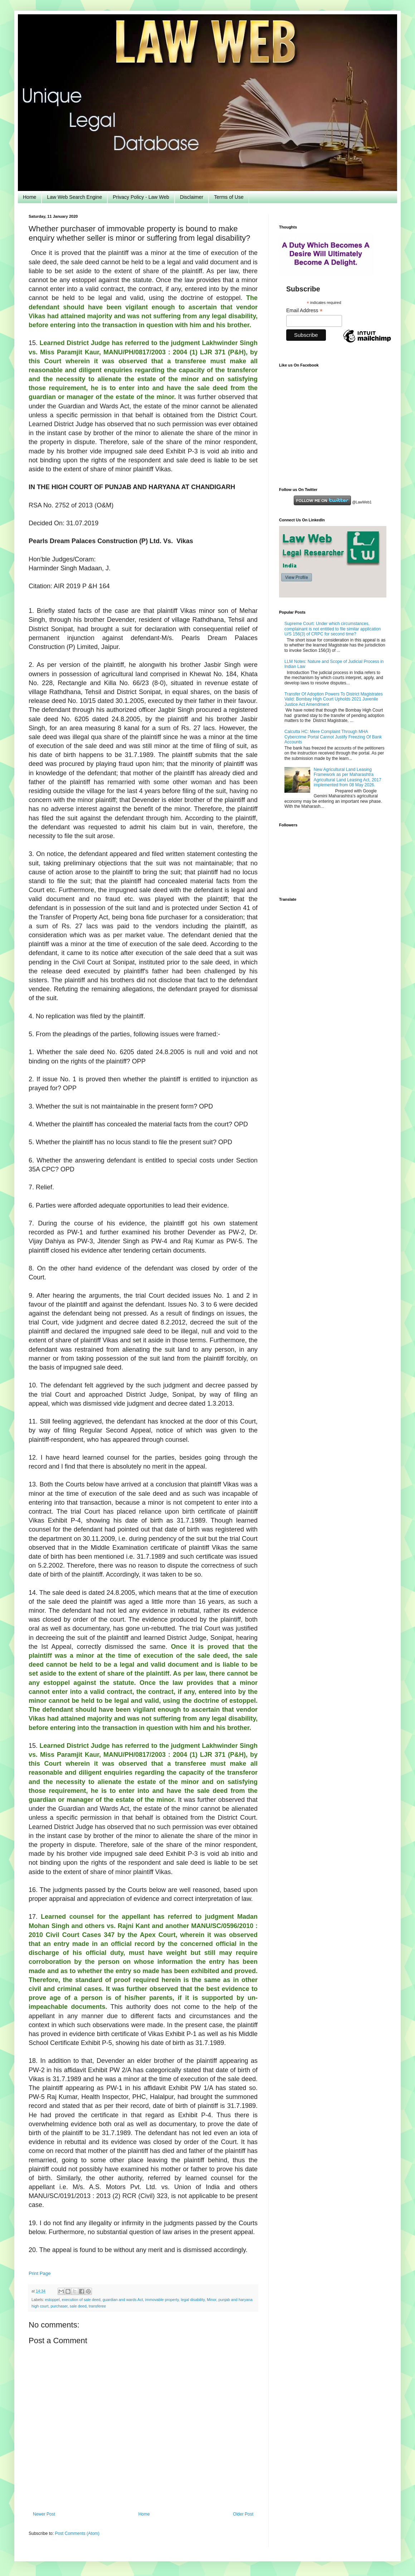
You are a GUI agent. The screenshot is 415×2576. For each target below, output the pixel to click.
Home (29, 197)
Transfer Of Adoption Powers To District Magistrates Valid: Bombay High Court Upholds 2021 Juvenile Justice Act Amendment (333, 699)
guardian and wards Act (123, 2299)
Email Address (304, 310)
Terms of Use (228, 197)
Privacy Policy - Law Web (141, 197)
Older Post (243, 2514)
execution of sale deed (81, 2299)
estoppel (52, 2299)
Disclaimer (191, 197)
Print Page (40, 2273)
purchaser (58, 2306)
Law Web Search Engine (74, 197)
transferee (97, 2306)
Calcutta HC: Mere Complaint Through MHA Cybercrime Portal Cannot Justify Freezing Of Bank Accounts (333, 736)
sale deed (78, 2306)
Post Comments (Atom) (77, 2533)
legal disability (193, 2299)
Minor (211, 2299)
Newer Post (44, 2514)
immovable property (162, 2299)
